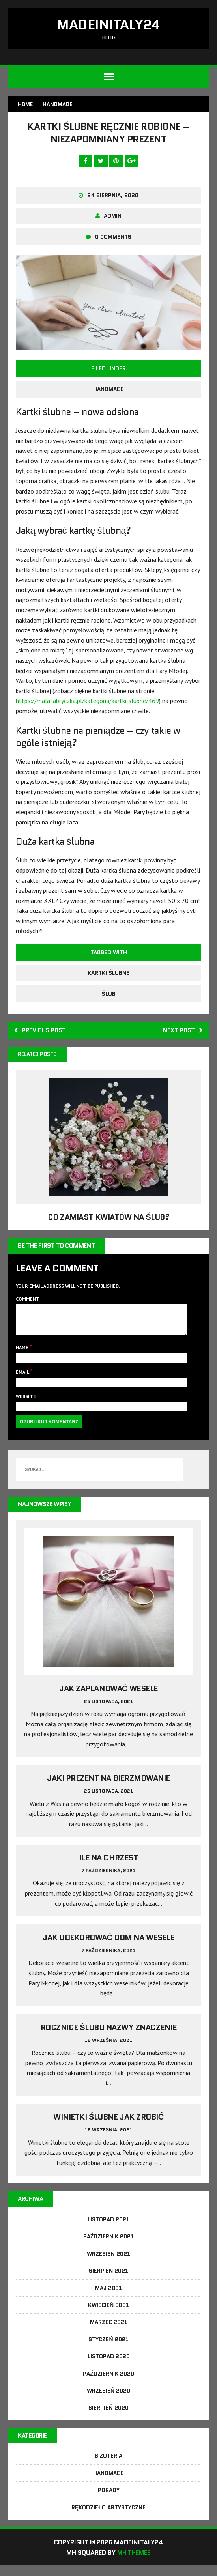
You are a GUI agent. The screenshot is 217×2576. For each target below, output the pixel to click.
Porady (109, 2501)
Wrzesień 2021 (108, 2264)
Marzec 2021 (108, 2332)
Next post (182, 1033)
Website (26, 1405)
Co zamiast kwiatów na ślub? (108, 1220)
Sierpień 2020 (108, 2418)
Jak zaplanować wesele (108, 1698)
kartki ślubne (108, 976)
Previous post (42, 1033)
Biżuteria (109, 2466)
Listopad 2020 (109, 2366)
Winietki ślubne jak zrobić (108, 2126)
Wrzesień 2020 (108, 2401)
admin (113, 218)
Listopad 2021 (108, 2230)
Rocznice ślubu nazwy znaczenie (109, 2037)
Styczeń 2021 (108, 2350)
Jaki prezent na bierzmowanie (108, 1787)
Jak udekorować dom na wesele (108, 1947)
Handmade (108, 392)
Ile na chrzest (108, 1867)
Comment (27, 1302)
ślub (108, 996)
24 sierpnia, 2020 (112, 198)
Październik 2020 (108, 2383)
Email (23, 1381)
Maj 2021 (108, 2298)
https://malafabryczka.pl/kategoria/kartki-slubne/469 (87, 703)
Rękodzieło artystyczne (108, 2518)
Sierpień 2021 (108, 2281)
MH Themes (134, 2563)
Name (23, 1357)
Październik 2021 (108, 2247)
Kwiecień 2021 (108, 2315)
